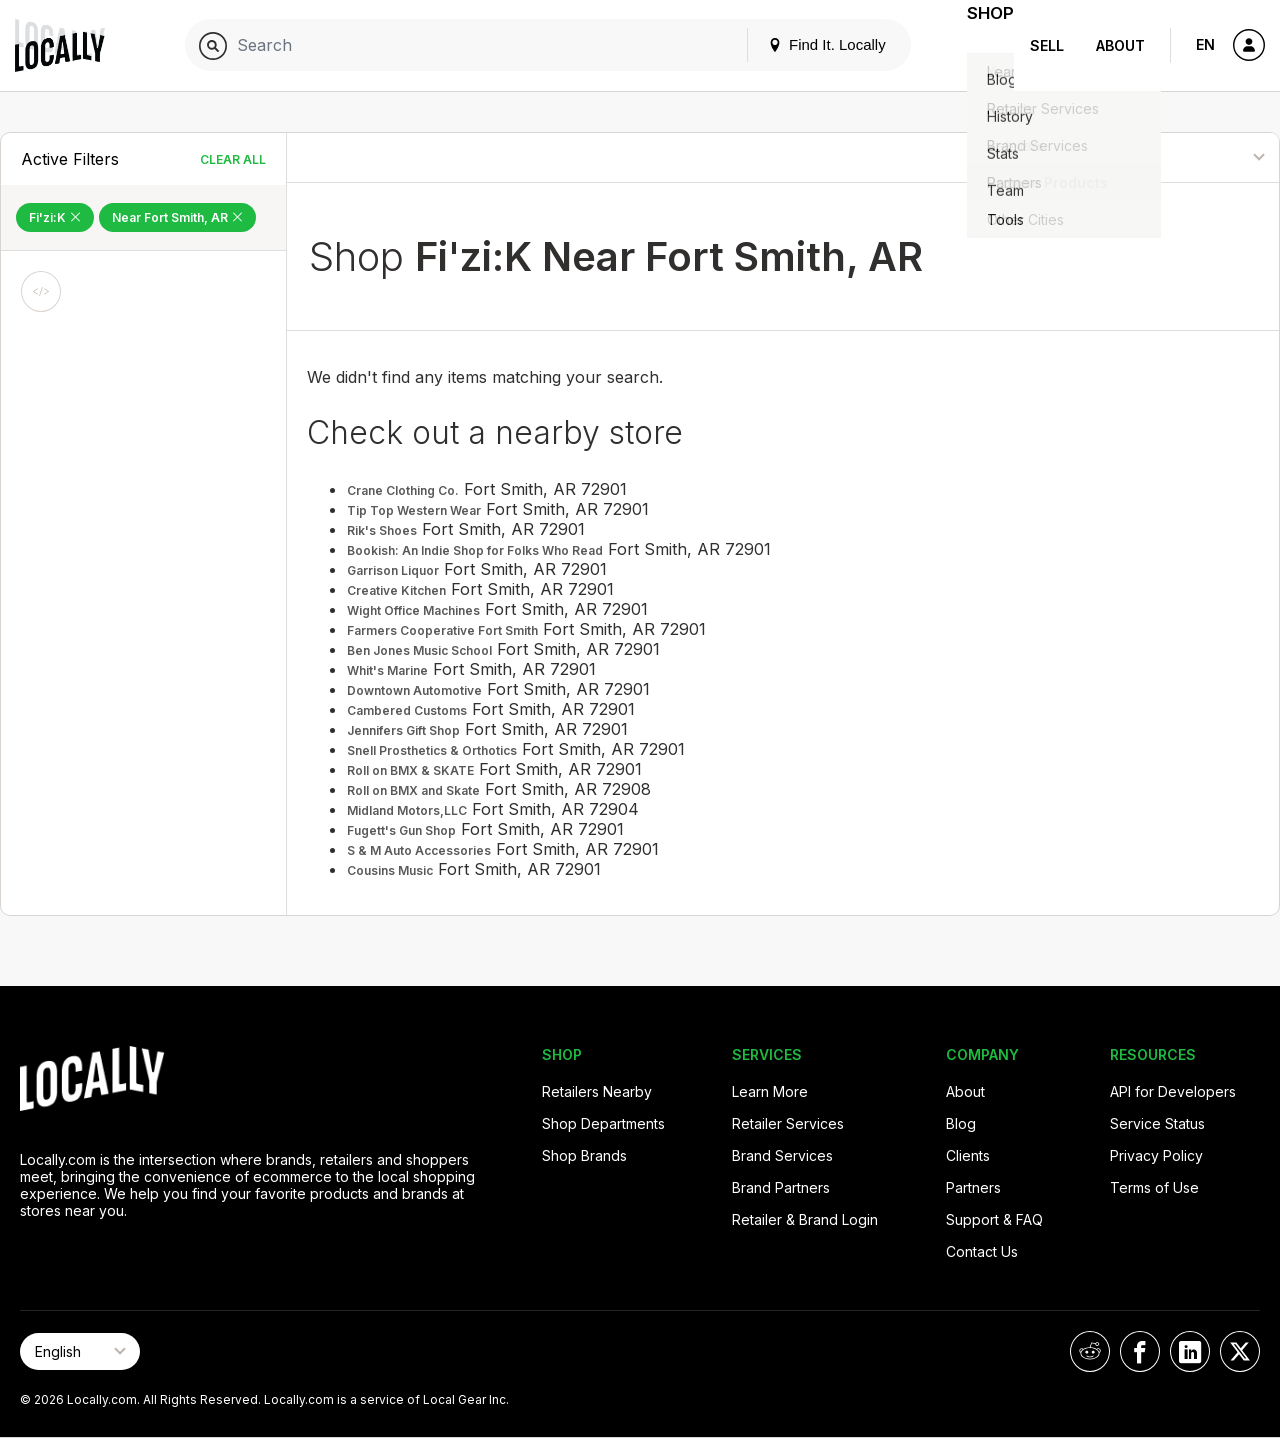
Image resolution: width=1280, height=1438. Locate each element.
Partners (973, 1187)
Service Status (1157, 1123)
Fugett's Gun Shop (401, 830)
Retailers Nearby (597, 1091)
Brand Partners (781, 1187)
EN (1205, 44)
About (1120, 45)
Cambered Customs (407, 710)
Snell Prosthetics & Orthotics (432, 750)
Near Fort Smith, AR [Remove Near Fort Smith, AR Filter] (177, 217)
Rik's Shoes (382, 530)
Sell (1047, 45)
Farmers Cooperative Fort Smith (442, 630)
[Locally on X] (1240, 1351)
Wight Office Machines (413, 610)
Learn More (770, 1091)
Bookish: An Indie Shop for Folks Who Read (475, 550)
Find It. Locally (802, 44)
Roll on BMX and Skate (413, 790)
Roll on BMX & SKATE (410, 770)
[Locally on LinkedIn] (1190, 1351)
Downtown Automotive (414, 690)
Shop (978, 45)
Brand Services (782, 1155)
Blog (961, 1123)
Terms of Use (1154, 1187)
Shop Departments (603, 1123)
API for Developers (1173, 1091)
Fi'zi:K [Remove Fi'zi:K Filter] (55, 217)
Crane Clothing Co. (403, 490)
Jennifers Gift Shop (403, 730)
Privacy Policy (1156, 1155)
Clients (968, 1155)
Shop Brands (584, 1155)
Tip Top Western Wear (414, 510)
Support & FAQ (994, 1219)
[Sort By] (1177, 157)
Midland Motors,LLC (407, 810)
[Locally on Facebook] (1140, 1351)
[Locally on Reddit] (1090, 1351)
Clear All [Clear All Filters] (233, 159)
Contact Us (982, 1251)
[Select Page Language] (80, 1351)
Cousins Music (390, 870)
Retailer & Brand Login (805, 1219)
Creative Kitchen (396, 590)
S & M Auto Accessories (419, 850)
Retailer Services (788, 1123)
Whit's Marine (387, 670)
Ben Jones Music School (419, 650)
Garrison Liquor (393, 570)
